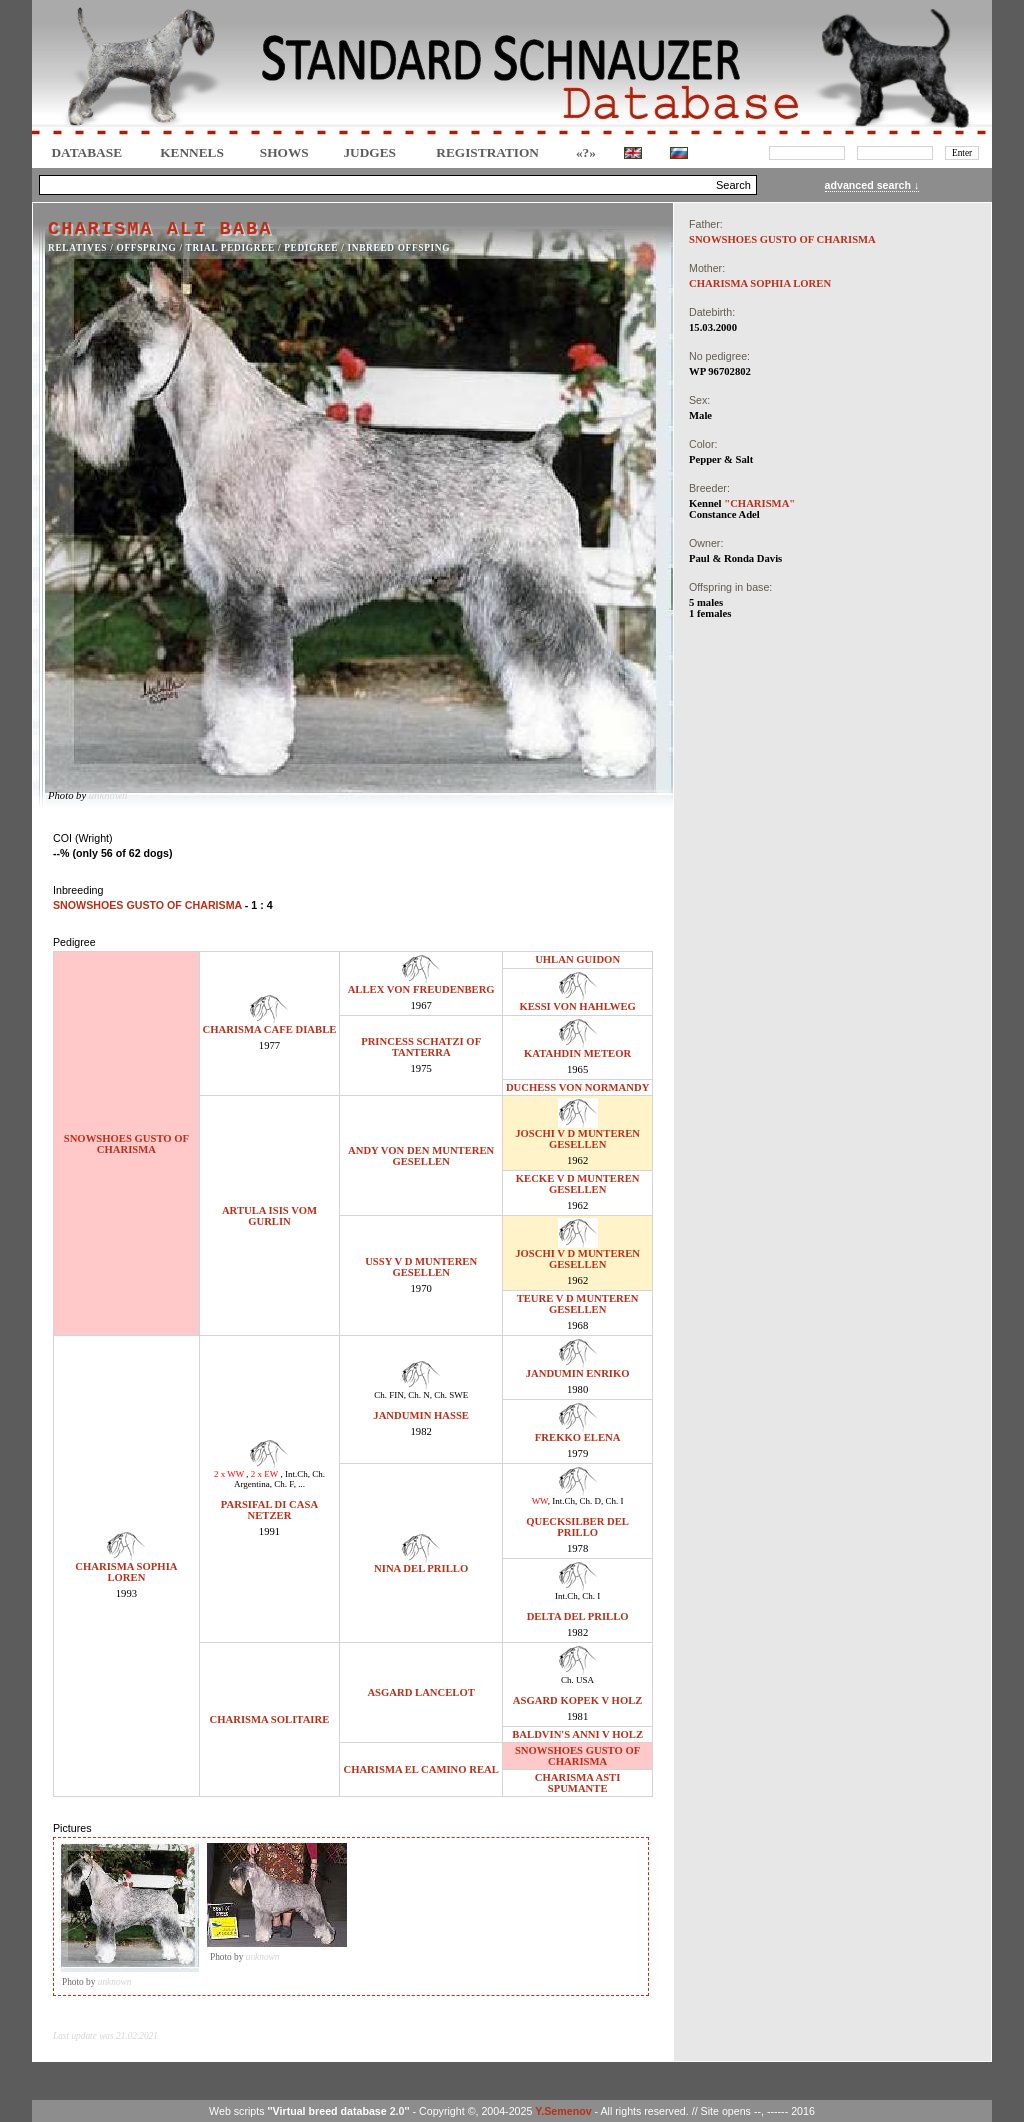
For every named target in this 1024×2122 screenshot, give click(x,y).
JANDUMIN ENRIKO (578, 1373)
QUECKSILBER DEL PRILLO (577, 1527)
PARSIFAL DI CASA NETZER (269, 1510)
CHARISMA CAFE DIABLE (270, 1029)
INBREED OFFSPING (399, 248)
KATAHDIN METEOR (577, 1053)
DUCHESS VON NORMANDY (577, 1087)
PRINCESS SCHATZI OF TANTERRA (421, 1047)
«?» (586, 152)
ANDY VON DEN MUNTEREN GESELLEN (421, 1156)
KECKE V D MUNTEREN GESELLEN (578, 1184)
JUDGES (369, 152)
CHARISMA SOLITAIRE (270, 1719)
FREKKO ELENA (578, 1437)
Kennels (192, 152)
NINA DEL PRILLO (421, 1568)
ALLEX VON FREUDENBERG (421, 989)
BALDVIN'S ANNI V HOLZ (577, 1734)
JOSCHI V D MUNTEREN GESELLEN (577, 1139)
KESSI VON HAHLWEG (577, 1006)
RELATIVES (77, 248)
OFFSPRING (147, 248)
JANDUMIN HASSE (421, 1415)
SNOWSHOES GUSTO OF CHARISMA (126, 1144)
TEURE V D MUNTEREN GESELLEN (578, 1304)
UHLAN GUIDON (577, 959)
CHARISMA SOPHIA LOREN (126, 1572)
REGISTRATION (487, 152)
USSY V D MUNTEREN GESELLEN (421, 1267)
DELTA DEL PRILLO (578, 1616)
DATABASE (86, 152)
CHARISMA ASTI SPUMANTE (578, 1783)
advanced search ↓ (872, 185)
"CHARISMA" (759, 503)
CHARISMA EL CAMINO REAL (420, 1769)
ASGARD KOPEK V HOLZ (578, 1700)
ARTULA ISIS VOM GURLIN (269, 1216)
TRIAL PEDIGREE (230, 248)
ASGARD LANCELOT (420, 1692)
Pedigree (311, 248)
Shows (284, 152)
